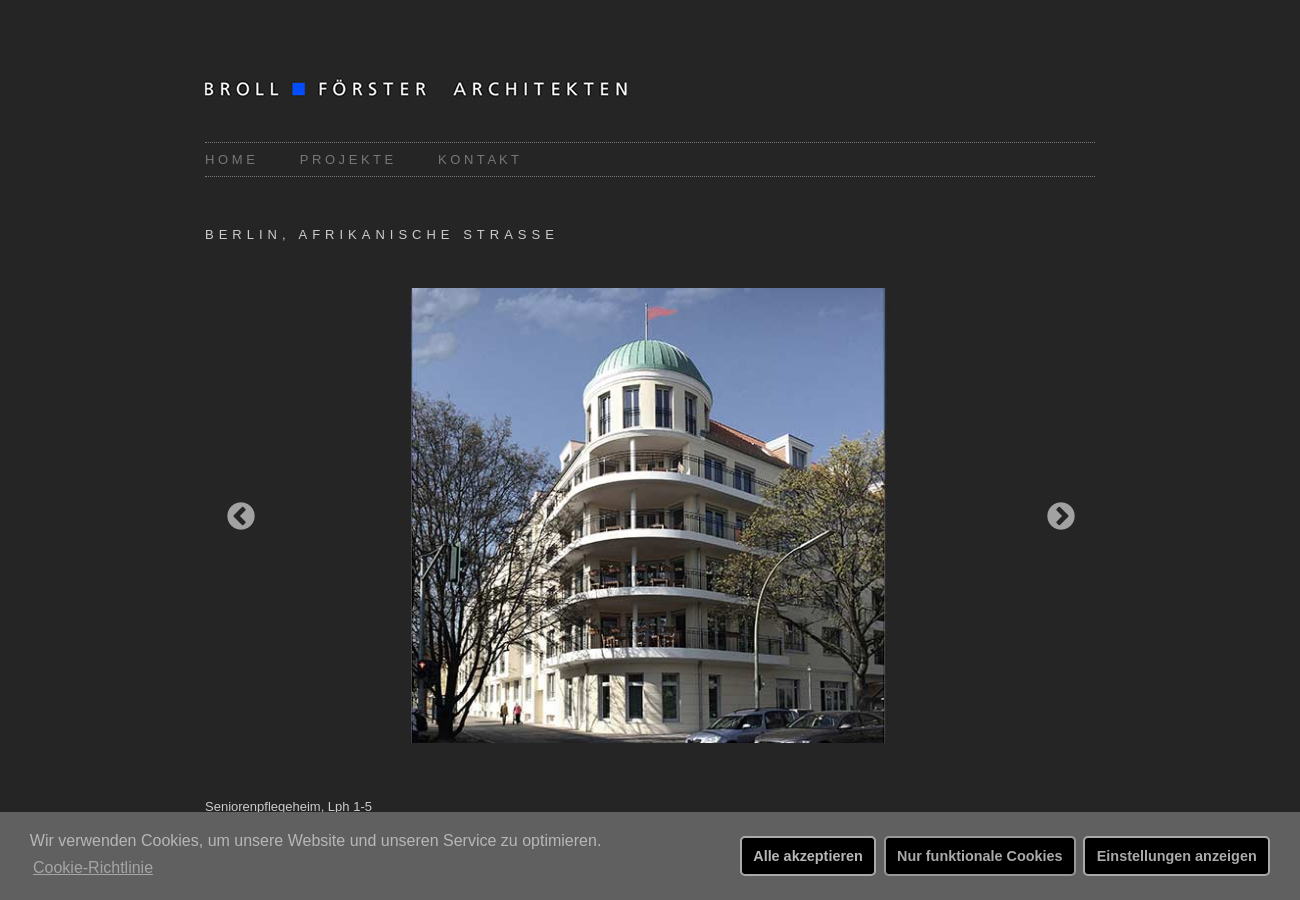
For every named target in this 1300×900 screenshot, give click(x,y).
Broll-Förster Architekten (445, 91)
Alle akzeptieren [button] (808, 856)
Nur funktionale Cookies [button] (980, 856)
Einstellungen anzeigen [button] (1177, 856)
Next (1055, 511)
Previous (235, 511)
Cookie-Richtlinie (93, 867)
